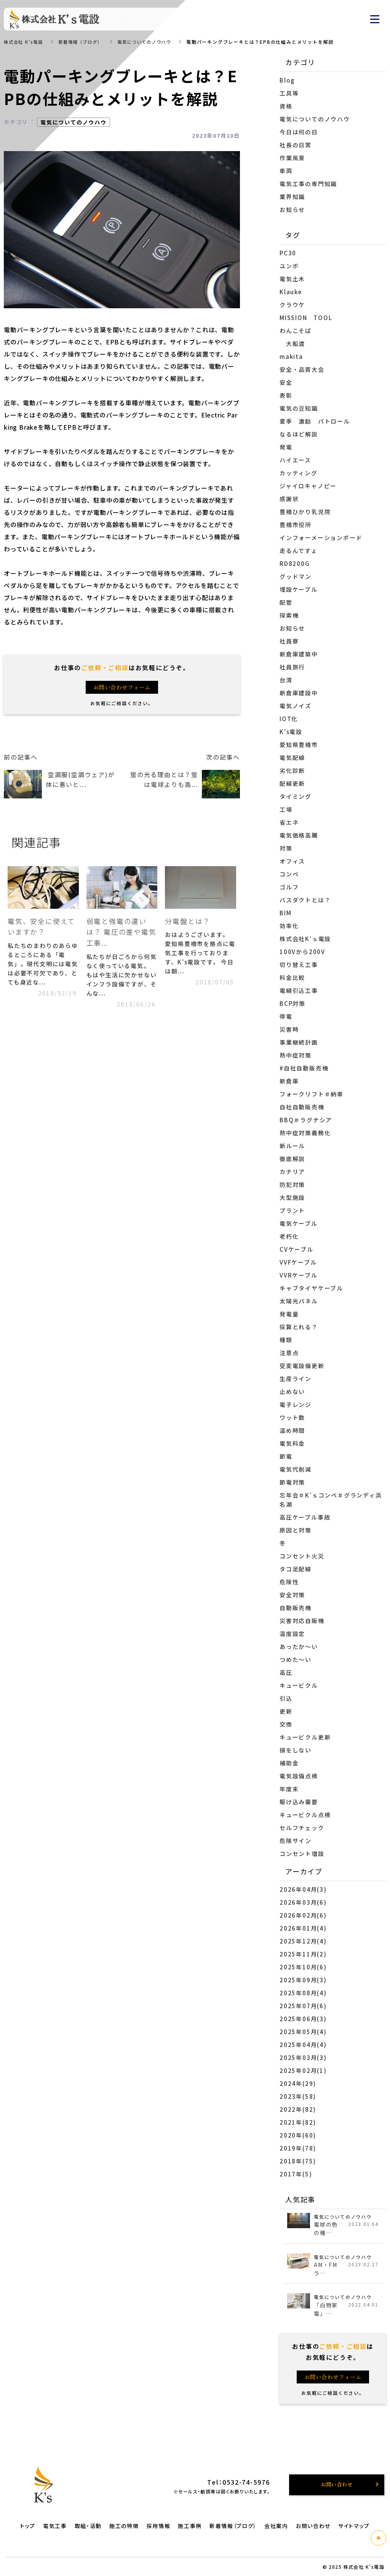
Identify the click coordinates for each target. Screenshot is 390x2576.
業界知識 (292, 197)
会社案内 (276, 2526)
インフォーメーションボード (321, 538)
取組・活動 (88, 2526)
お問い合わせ (313, 2526)
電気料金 (292, 1443)
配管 (289, 602)
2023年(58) (298, 2096)
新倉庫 (289, 1081)
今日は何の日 (299, 132)
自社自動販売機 (302, 1107)
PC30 (288, 253)
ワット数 (292, 1417)
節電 (286, 1456)
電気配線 (292, 757)
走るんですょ (299, 550)
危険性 (289, 1582)
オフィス (292, 861)
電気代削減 (296, 1469)
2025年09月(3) (303, 1980)
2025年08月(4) (303, 1993)
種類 (286, 1340)
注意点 (289, 1353)
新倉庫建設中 (299, 693)
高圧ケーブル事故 (305, 1517)
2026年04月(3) (303, 1889)
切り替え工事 (299, 965)
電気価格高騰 (299, 835)
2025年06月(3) (303, 2019)
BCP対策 (292, 1003)
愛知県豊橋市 (299, 745)
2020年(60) (298, 2135)
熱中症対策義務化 (305, 1133)
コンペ (289, 874)
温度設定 (292, 1634)
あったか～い (299, 1646)
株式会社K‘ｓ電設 (305, 939)
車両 (286, 171)
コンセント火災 (302, 1556)
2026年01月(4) (303, 1928)
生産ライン (296, 1379)
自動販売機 (296, 1608)
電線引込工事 (299, 990)
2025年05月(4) (303, 2032)
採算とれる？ (299, 1327)
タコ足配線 (296, 1569)
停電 (286, 1016)
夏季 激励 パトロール (315, 421)
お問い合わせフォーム (121, 687)
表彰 (286, 395)
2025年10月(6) (303, 1967)
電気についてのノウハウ (153, 41)
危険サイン (296, 1841)
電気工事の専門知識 (308, 184)
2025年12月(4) (303, 1941)
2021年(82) (298, 2122)
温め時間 (292, 1430)
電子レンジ (296, 1404)
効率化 (289, 926)
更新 (286, 1711)
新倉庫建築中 (299, 654)
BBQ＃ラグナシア (306, 1120)
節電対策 (292, 1482)
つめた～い (296, 1659)
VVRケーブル (299, 1275)
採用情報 (159, 2526)
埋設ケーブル (299, 589)
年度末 (289, 1789)
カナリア (292, 1172)
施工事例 (190, 2526)
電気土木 (292, 279)
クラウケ (292, 305)
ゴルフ (289, 887)
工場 (286, 809)
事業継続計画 (299, 1042)
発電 (286, 447)
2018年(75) (298, 2161)
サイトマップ (354, 2526)
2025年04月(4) (303, 2045)
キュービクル (299, 1685)
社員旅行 (292, 667)
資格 (286, 106)
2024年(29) (298, 2083)
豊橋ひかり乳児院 (305, 512)
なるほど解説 (299, 434)
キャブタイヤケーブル (311, 1288)
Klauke (291, 292)
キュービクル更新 (305, 1737)
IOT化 (289, 719)
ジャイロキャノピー (308, 486)
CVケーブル (296, 1249)
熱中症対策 (296, 1055)
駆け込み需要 (299, 1802)
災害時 (289, 1029)
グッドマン (296, 576)
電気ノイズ (296, 706)
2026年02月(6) (303, 1915)
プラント (292, 1210)
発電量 (289, 1314)
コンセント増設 (302, 1854)
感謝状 (289, 499)
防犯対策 (292, 1184)
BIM (285, 913)
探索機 (289, 615)
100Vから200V (302, 952)
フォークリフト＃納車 (312, 1094)
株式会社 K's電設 (25, 41)
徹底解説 (292, 1159)
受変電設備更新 (302, 1366)
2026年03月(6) (303, 1902)
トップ (27, 2526)
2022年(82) (298, 2109)
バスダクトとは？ (305, 900)
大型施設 (292, 1197)
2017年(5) (296, 2174)
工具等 (289, 93)
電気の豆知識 (299, 408)
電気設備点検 (299, 1776)
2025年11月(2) (303, 1954)
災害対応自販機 (302, 1621)
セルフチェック (302, 1828)
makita (291, 356)
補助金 (289, 1763)
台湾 (286, 680)
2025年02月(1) (303, 2070)
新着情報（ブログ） (85, 41)
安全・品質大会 (302, 369)
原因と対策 (296, 1530)
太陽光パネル (299, 1301)
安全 (289, 382)
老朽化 (289, 1236)
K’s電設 (291, 732)
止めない (292, 1392)
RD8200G (295, 563)
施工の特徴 (124, 2526)
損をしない (296, 1750)
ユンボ (289, 266)
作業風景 (292, 158)
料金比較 (292, 977)
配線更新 (292, 783)
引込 (286, 1698)
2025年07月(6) (303, 2006)
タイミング (296, 796)
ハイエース (299, 460)
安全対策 (292, 1595)
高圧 (286, 1672)
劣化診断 (292, 770)
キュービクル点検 (305, 1815)
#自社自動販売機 (304, 1068)
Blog (287, 80)
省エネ (289, 822)
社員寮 (289, 641)
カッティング (299, 473)
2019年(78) (298, 2148)
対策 (286, 848)
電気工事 (55, 2526)
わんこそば (296, 331)
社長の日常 (296, 145)
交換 (286, 1724)
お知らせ (292, 209)
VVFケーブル (298, 1262)
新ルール (292, 1146)
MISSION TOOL (306, 318)
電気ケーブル (299, 1223)
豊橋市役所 (296, 525)
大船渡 (292, 343)
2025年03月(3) (303, 2057)
